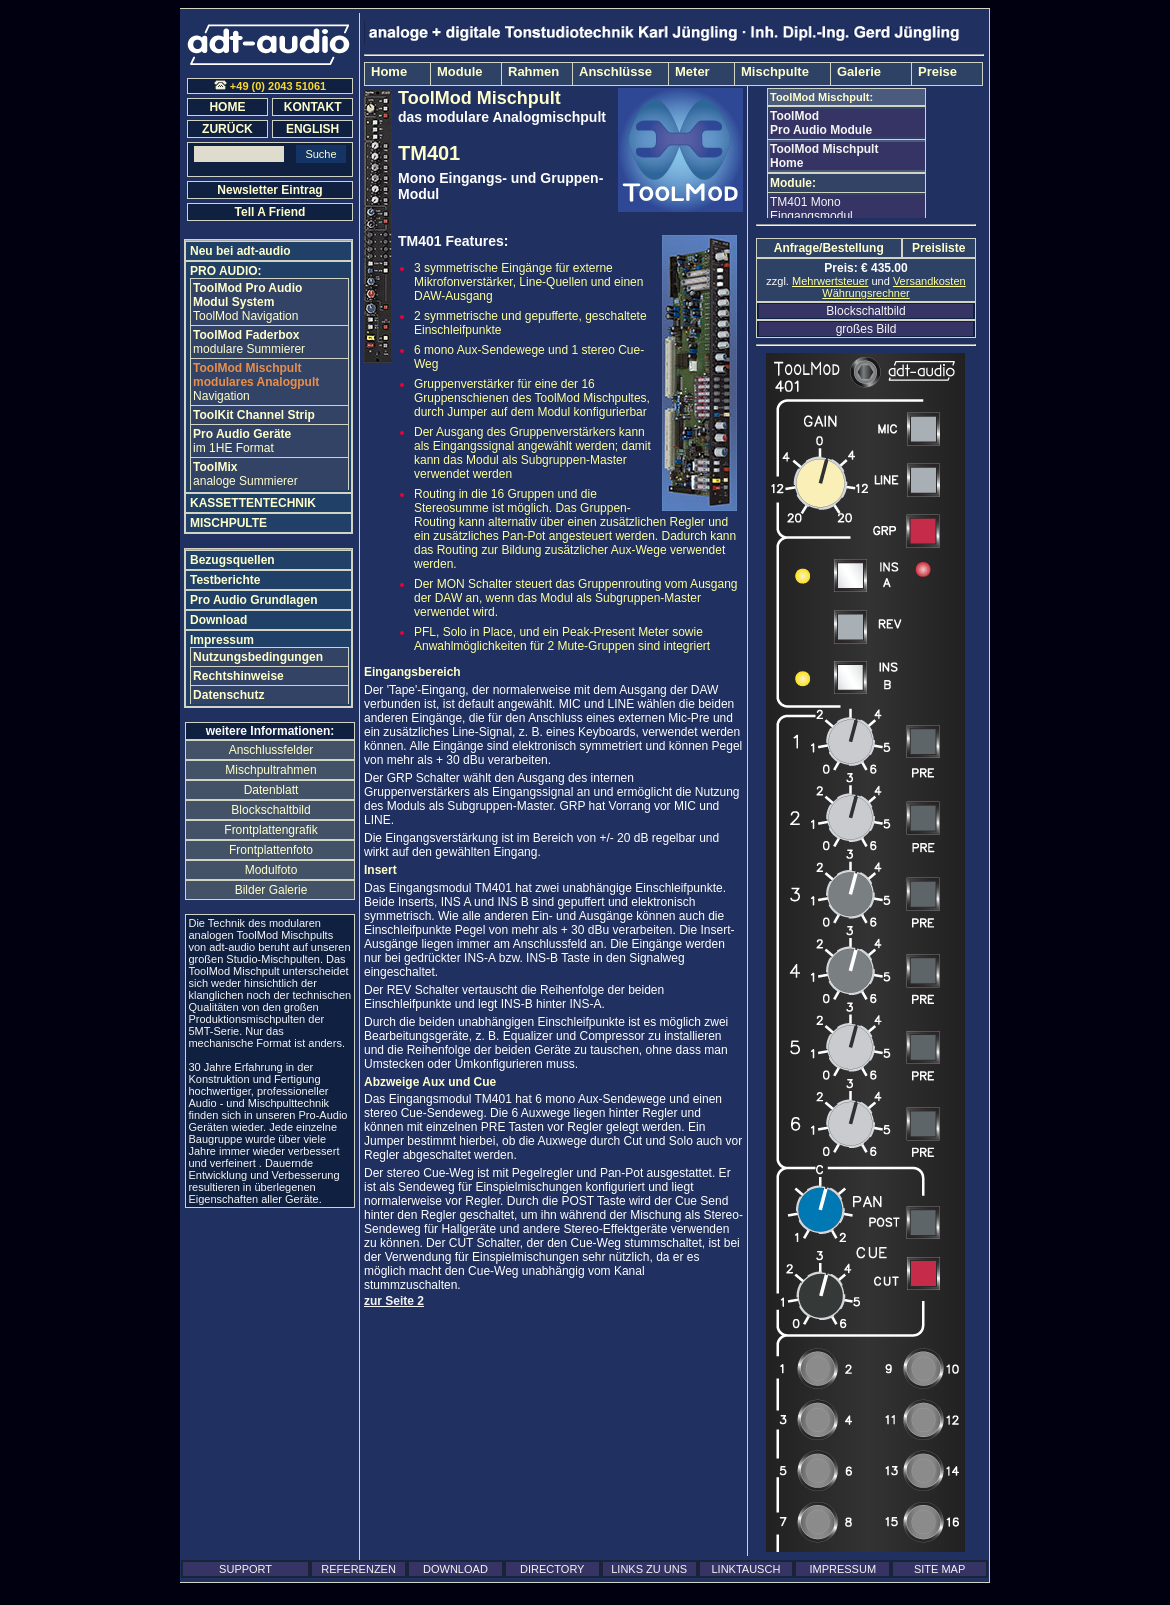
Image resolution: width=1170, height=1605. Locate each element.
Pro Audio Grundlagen (254, 600)
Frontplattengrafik (270, 830)
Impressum (222, 640)
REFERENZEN (358, 1569)
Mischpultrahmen (270, 770)
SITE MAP (939, 1569)
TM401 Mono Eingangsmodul (811, 209)
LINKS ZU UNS (649, 1569)
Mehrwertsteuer (830, 281)
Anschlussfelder (271, 750)
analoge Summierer (245, 474)
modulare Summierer (249, 342)
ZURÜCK (227, 129)
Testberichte (225, 580)
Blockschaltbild (865, 311)
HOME (227, 107)
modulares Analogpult (256, 375)
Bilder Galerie (271, 890)
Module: (793, 183)
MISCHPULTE (228, 523)
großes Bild (866, 329)
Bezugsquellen (232, 560)
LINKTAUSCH (745, 1569)
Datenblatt (271, 790)
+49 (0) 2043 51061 (270, 86)
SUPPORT (245, 1569)
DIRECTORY (552, 1569)
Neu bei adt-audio (240, 251)
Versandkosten (929, 281)
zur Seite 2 (394, 1301)
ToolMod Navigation (245, 316)
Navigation (221, 396)
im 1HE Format (242, 441)
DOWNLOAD (455, 1569)
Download (218, 620)
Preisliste (938, 248)
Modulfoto (271, 870)
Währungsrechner (865, 293)
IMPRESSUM (842, 1569)
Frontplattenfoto (271, 850)
